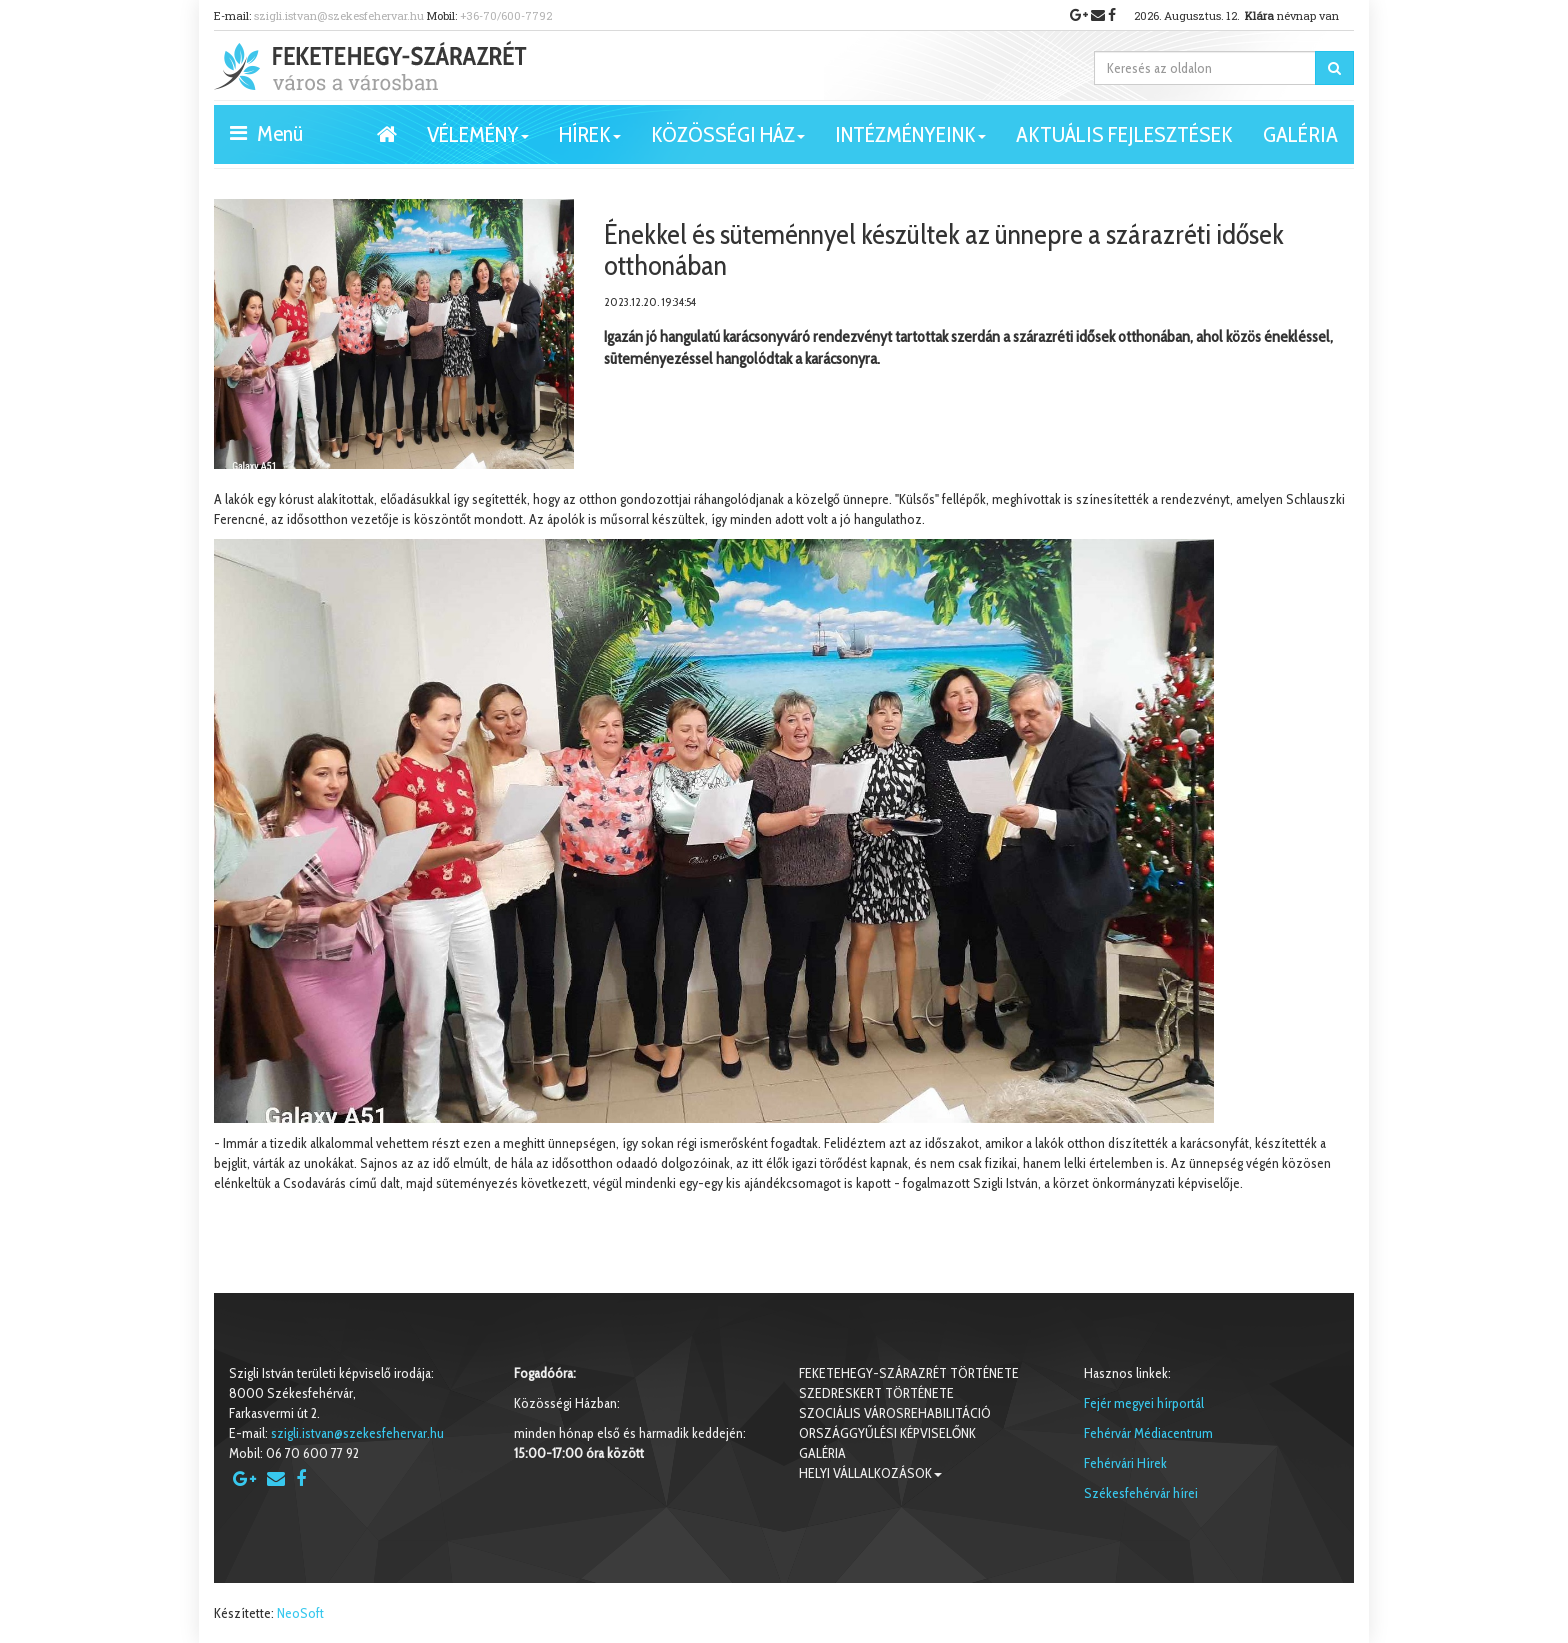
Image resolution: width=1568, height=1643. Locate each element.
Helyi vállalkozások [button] (870, 1473)
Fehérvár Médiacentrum (1148, 1433)
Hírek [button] (590, 142)
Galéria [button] (1300, 134)
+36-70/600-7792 (506, 15)
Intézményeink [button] (910, 142)
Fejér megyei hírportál (1144, 1403)
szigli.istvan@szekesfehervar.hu (339, 15)
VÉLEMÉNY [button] (478, 142)
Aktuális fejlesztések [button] (1124, 134)
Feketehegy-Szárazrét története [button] (909, 1373)
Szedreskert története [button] (876, 1393)
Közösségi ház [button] (728, 142)
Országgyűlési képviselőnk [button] (887, 1433)
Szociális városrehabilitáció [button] (895, 1413)
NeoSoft (300, 1613)
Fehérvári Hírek (1125, 1463)
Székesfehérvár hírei (1141, 1493)
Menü (266, 132)
